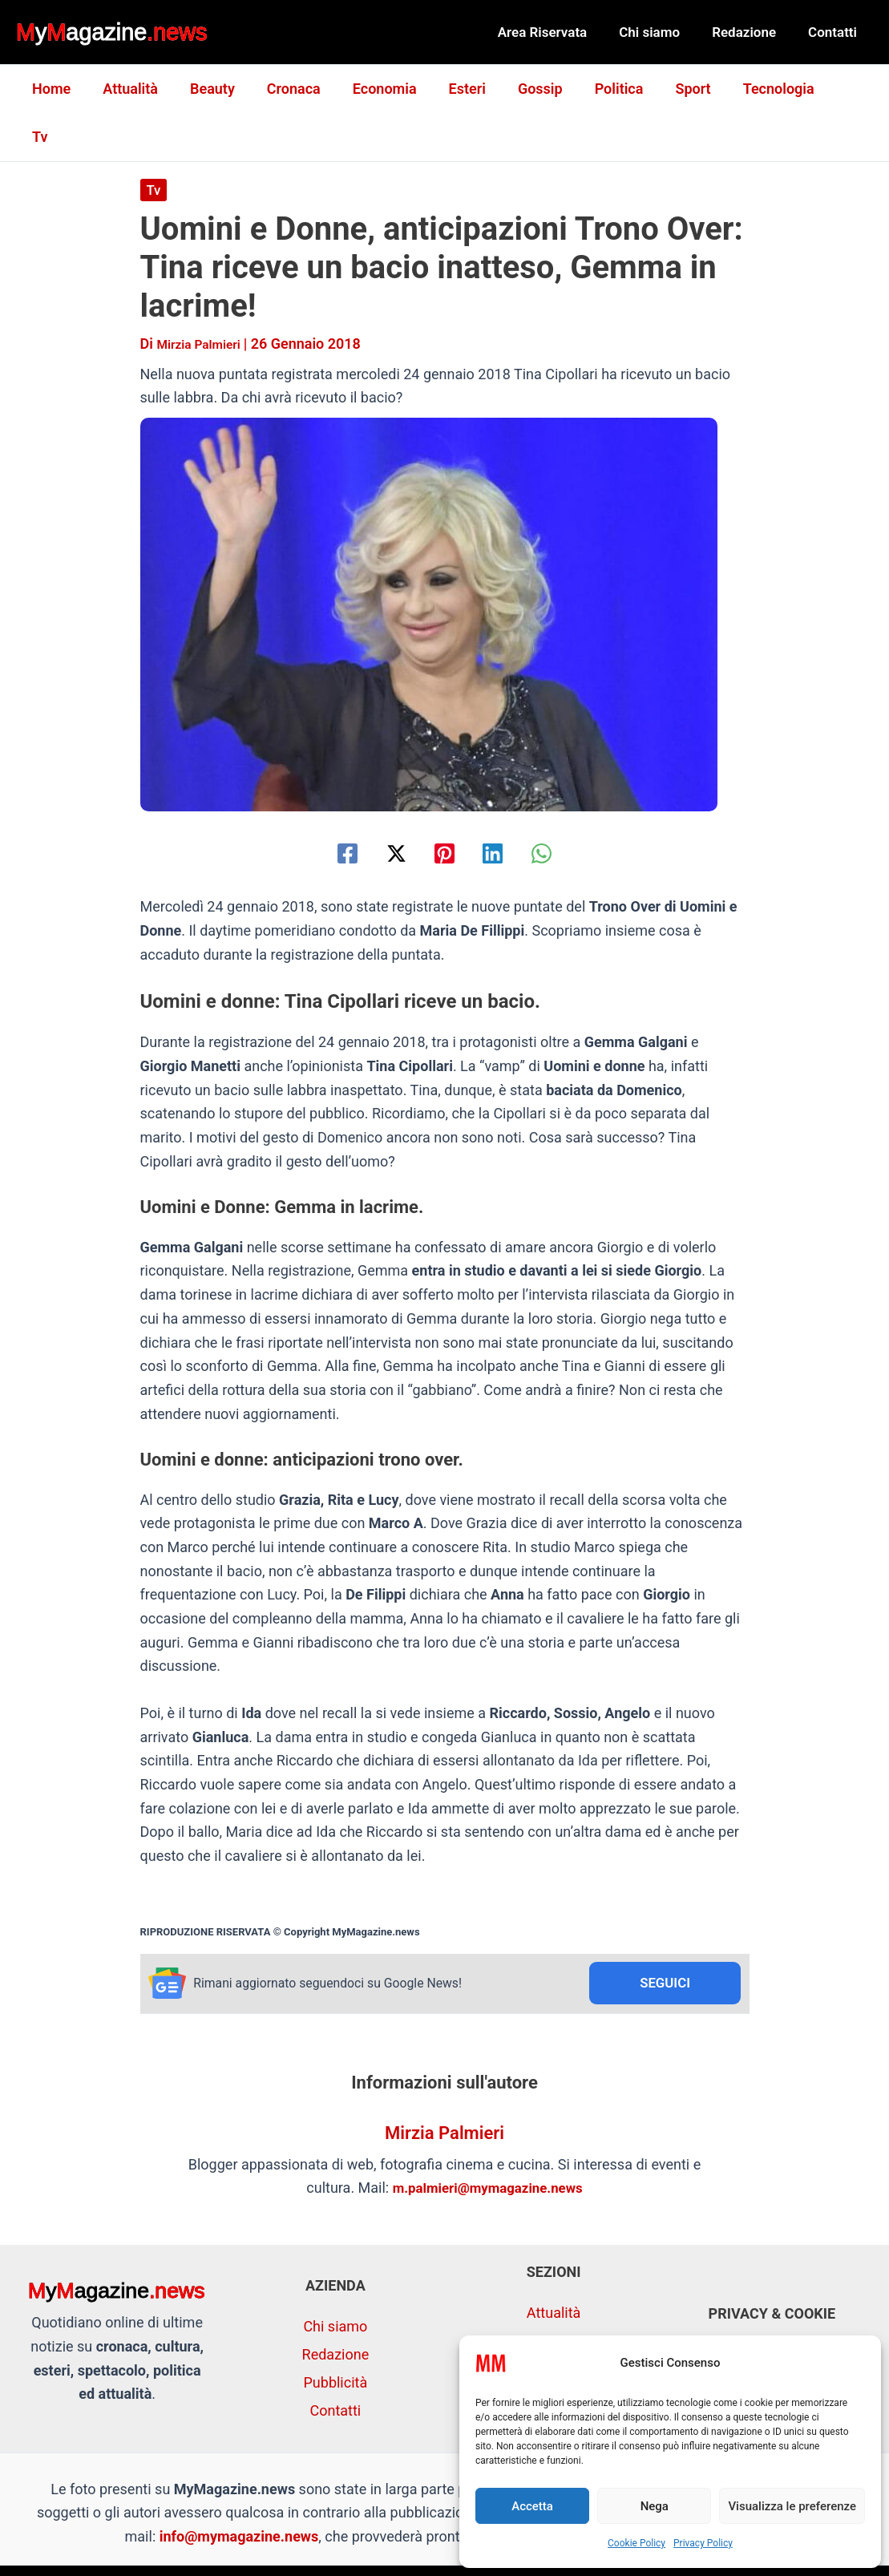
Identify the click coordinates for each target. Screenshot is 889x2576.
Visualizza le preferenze (792, 2506)
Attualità (140, 88)
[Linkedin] (504, 805)
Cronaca (298, 88)
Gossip (534, 88)
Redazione (751, 32)
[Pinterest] (444, 805)
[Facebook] (323, 805)
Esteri (465, 88)
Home (65, 88)
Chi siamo (661, 32)
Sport (680, 88)
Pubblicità (336, 2336)
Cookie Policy (636, 2543)
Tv (835, 88)
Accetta (532, 2506)
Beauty (219, 88)
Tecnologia (763, 88)
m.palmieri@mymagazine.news (487, 2142)
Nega (654, 2506)
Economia (386, 88)
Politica (610, 88)
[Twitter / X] (384, 805)
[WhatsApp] (565, 805)
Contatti (834, 32)
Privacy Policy (703, 2543)
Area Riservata (559, 32)
